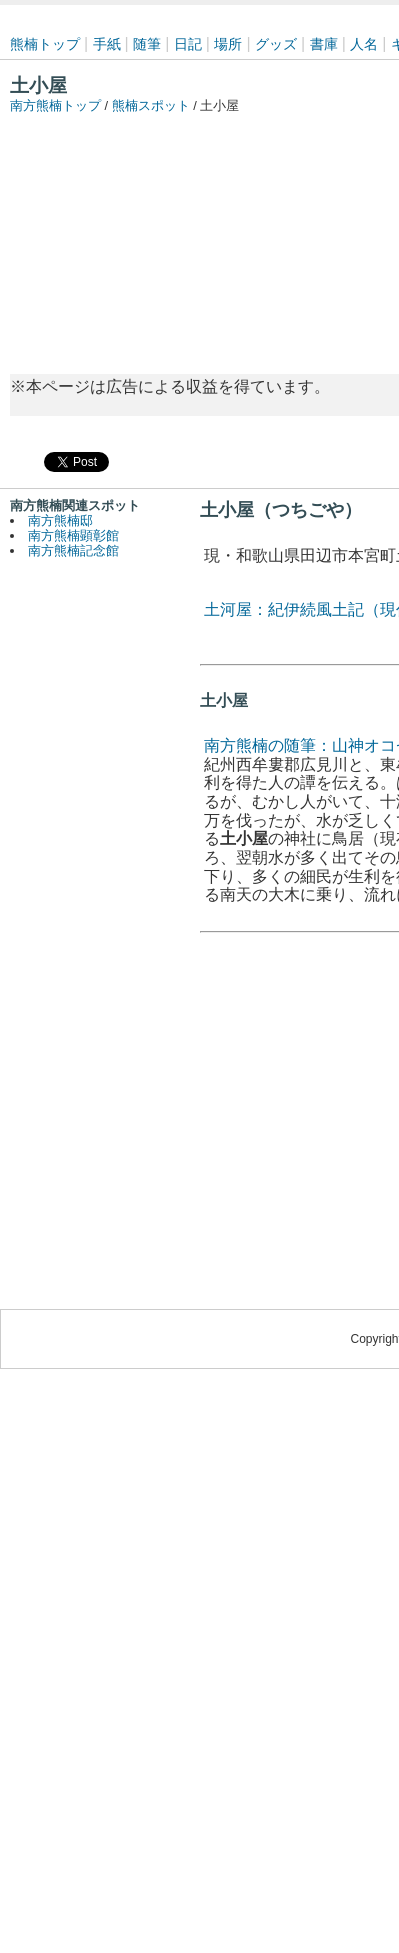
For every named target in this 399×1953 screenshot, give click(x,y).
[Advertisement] (193, 234)
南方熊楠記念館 (73, 550)
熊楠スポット (151, 105)
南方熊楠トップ (55, 105)
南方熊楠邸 (60, 520)
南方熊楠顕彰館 (73, 535)
